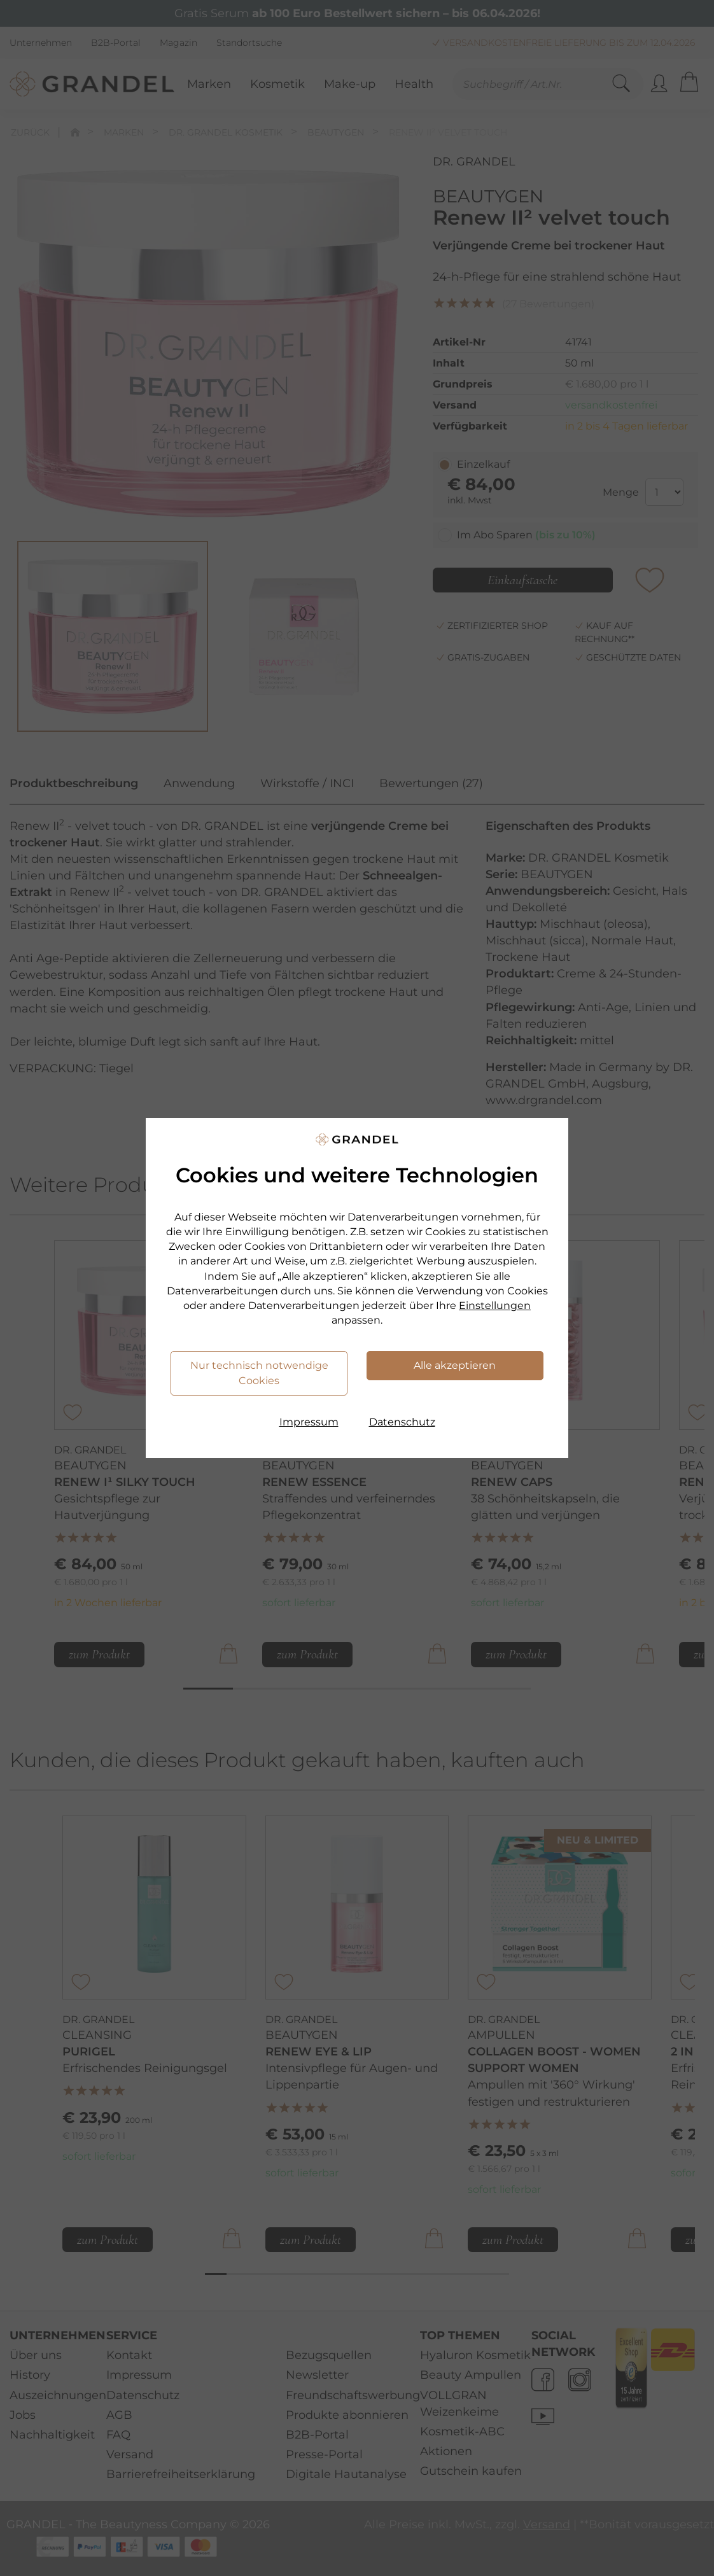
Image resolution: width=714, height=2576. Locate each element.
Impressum (309, 1422)
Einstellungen (495, 1305)
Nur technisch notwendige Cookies (259, 1373)
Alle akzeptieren (455, 1365)
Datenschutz (402, 1422)
